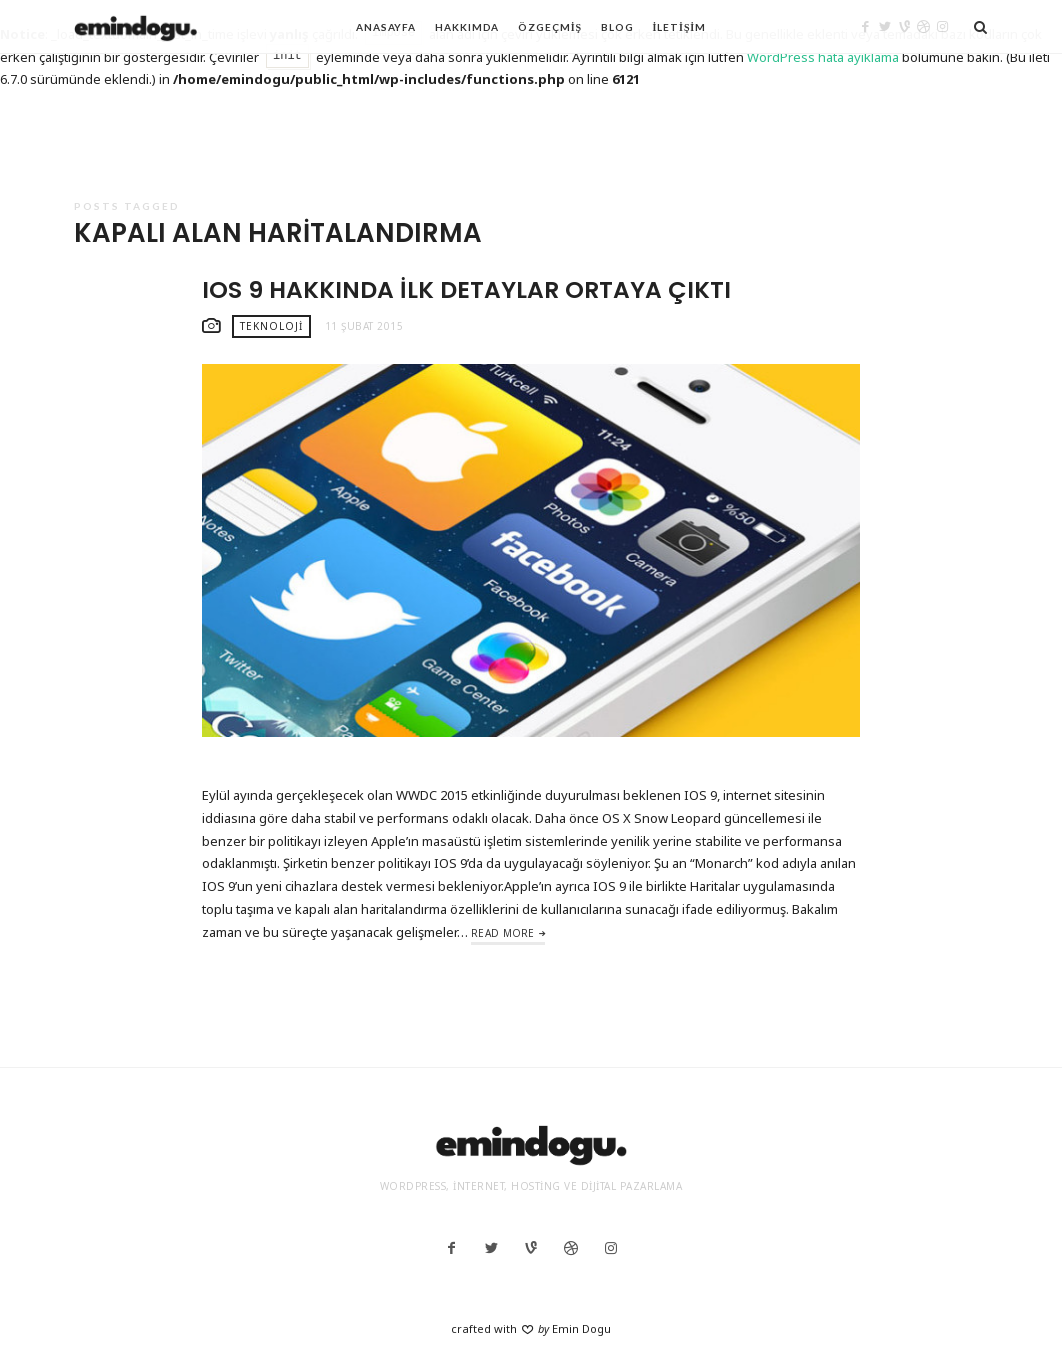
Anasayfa (386, 27)
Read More (503, 933)
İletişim (679, 27)
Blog (617, 27)
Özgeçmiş (550, 27)
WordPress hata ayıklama (823, 57)
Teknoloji (271, 326)
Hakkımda (467, 27)
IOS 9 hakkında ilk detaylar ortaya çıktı (466, 289)
